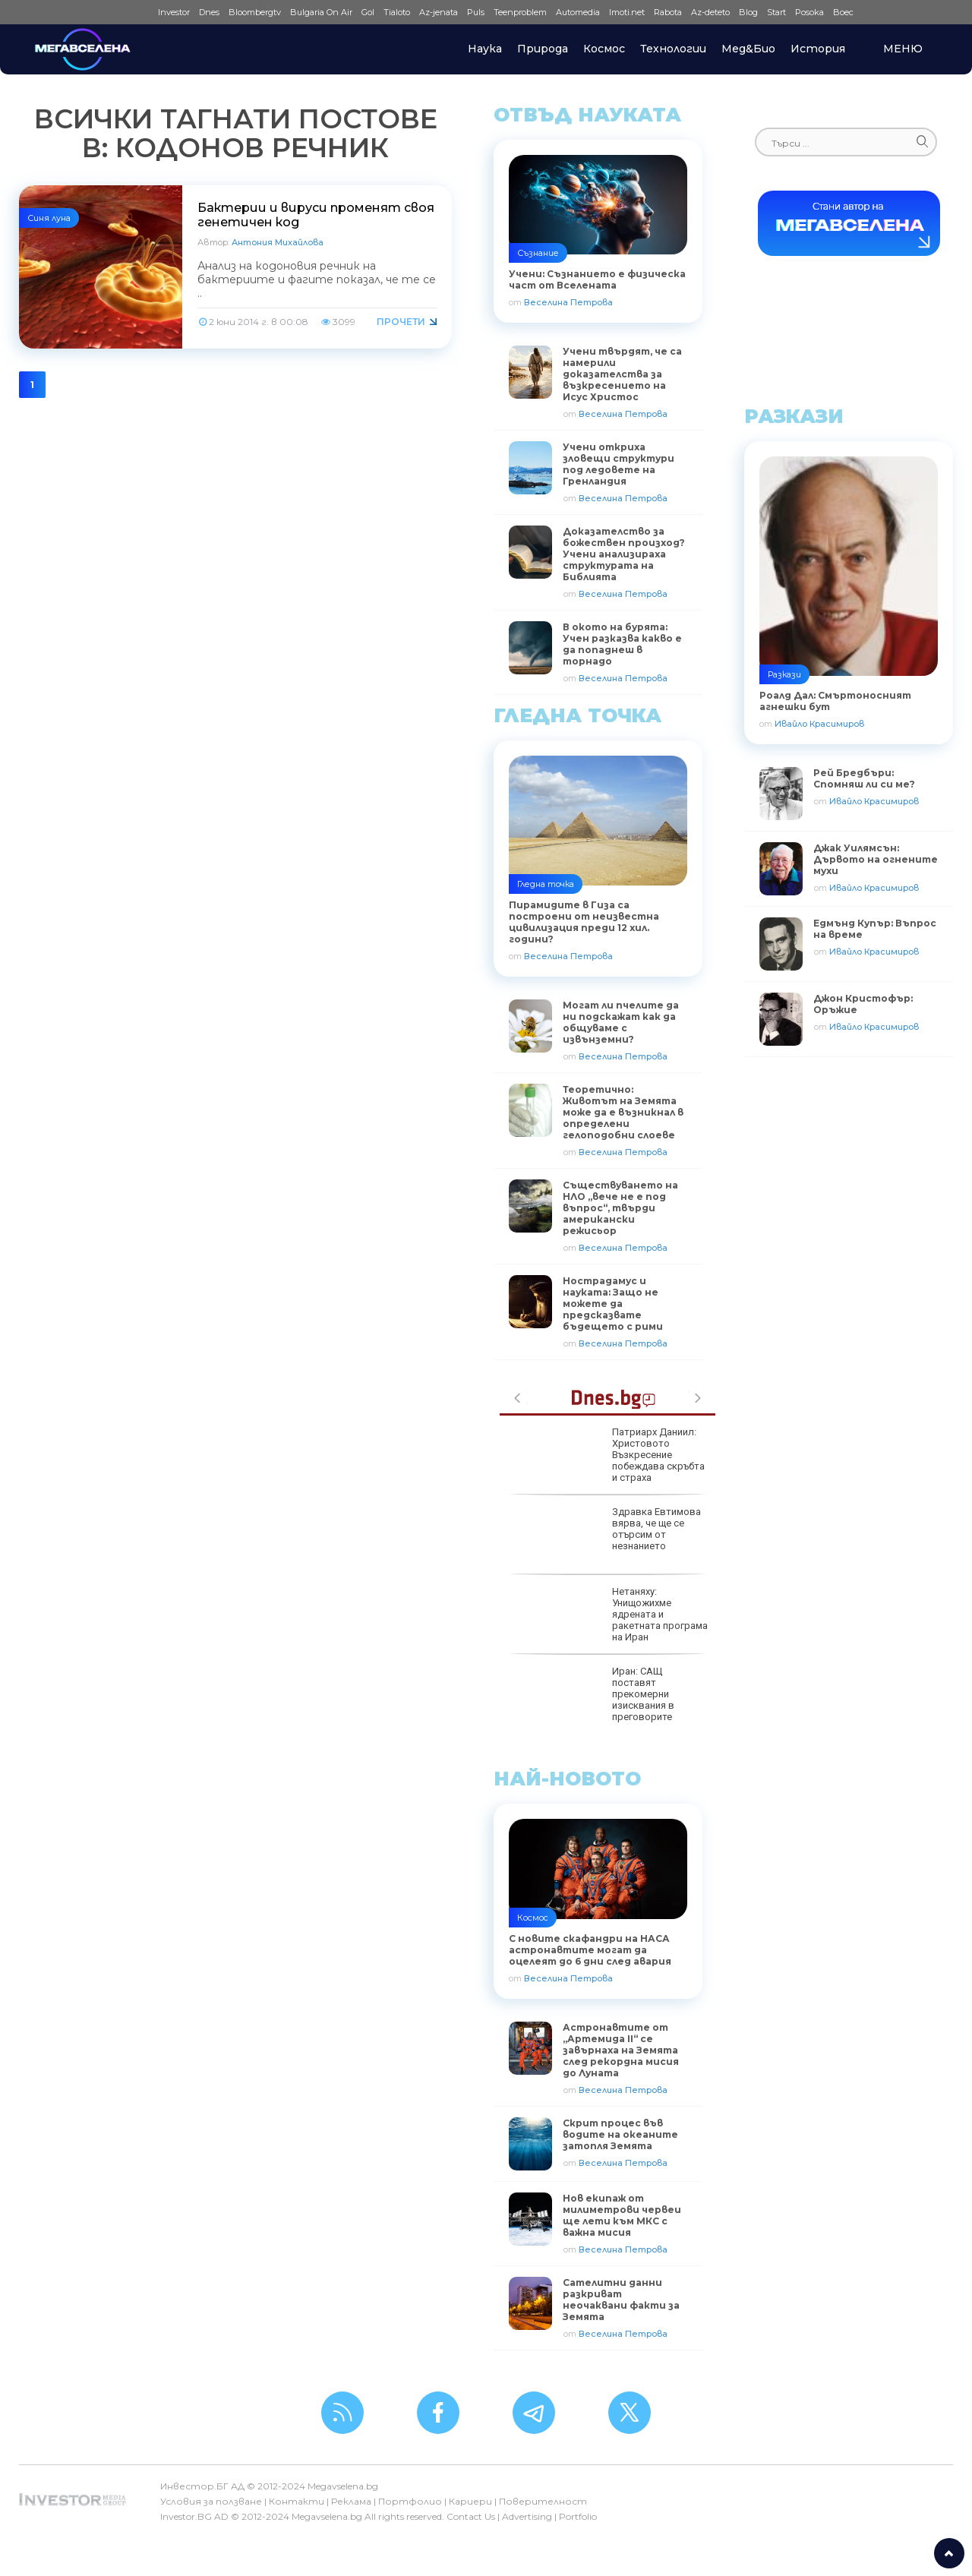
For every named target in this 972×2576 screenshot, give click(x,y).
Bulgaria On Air (321, 12)
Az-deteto (710, 12)
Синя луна (49, 218)
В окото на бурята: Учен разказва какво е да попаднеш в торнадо (622, 644)
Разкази (784, 674)
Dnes (209, 12)
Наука (485, 48)
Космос (604, 48)
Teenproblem (520, 12)
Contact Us (471, 2516)
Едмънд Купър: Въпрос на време (874, 928)
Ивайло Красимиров (819, 723)
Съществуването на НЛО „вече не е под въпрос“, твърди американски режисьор (620, 1207)
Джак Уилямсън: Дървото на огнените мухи (875, 859)
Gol (367, 12)
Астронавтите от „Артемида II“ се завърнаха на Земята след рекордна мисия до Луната (621, 2050)
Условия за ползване (211, 2501)
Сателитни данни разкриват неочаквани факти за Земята (621, 2299)
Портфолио (410, 2501)
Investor (174, 12)
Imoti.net (627, 12)
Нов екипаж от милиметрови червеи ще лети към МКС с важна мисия (622, 2215)
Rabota (668, 12)
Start (776, 12)
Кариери (470, 2501)
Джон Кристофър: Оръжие (863, 1004)
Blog (748, 12)
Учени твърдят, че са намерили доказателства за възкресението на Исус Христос (622, 374)
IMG (134, 12)
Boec (843, 12)
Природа (542, 48)
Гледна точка (545, 884)
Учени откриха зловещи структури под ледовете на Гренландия (618, 464)
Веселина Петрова (568, 302)
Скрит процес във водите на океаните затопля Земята (620, 2134)
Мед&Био (748, 48)
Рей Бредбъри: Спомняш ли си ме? (864, 778)
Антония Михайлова (277, 242)
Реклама (351, 2501)
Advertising (527, 2516)
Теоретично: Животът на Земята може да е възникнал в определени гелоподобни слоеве (623, 1112)
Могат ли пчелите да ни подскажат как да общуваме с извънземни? (621, 1022)
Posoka (809, 12)
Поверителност (543, 2501)
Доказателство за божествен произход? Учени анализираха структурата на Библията (624, 554)
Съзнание (538, 253)
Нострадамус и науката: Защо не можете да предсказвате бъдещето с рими (613, 1303)
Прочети (401, 321)
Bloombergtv (255, 12)
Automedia (578, 12)
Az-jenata (438, 12)
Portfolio (578, 2516)
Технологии (673, 48)
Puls (475, 12)
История (818, 48)
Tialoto (396, 12)
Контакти (296, 2501)
